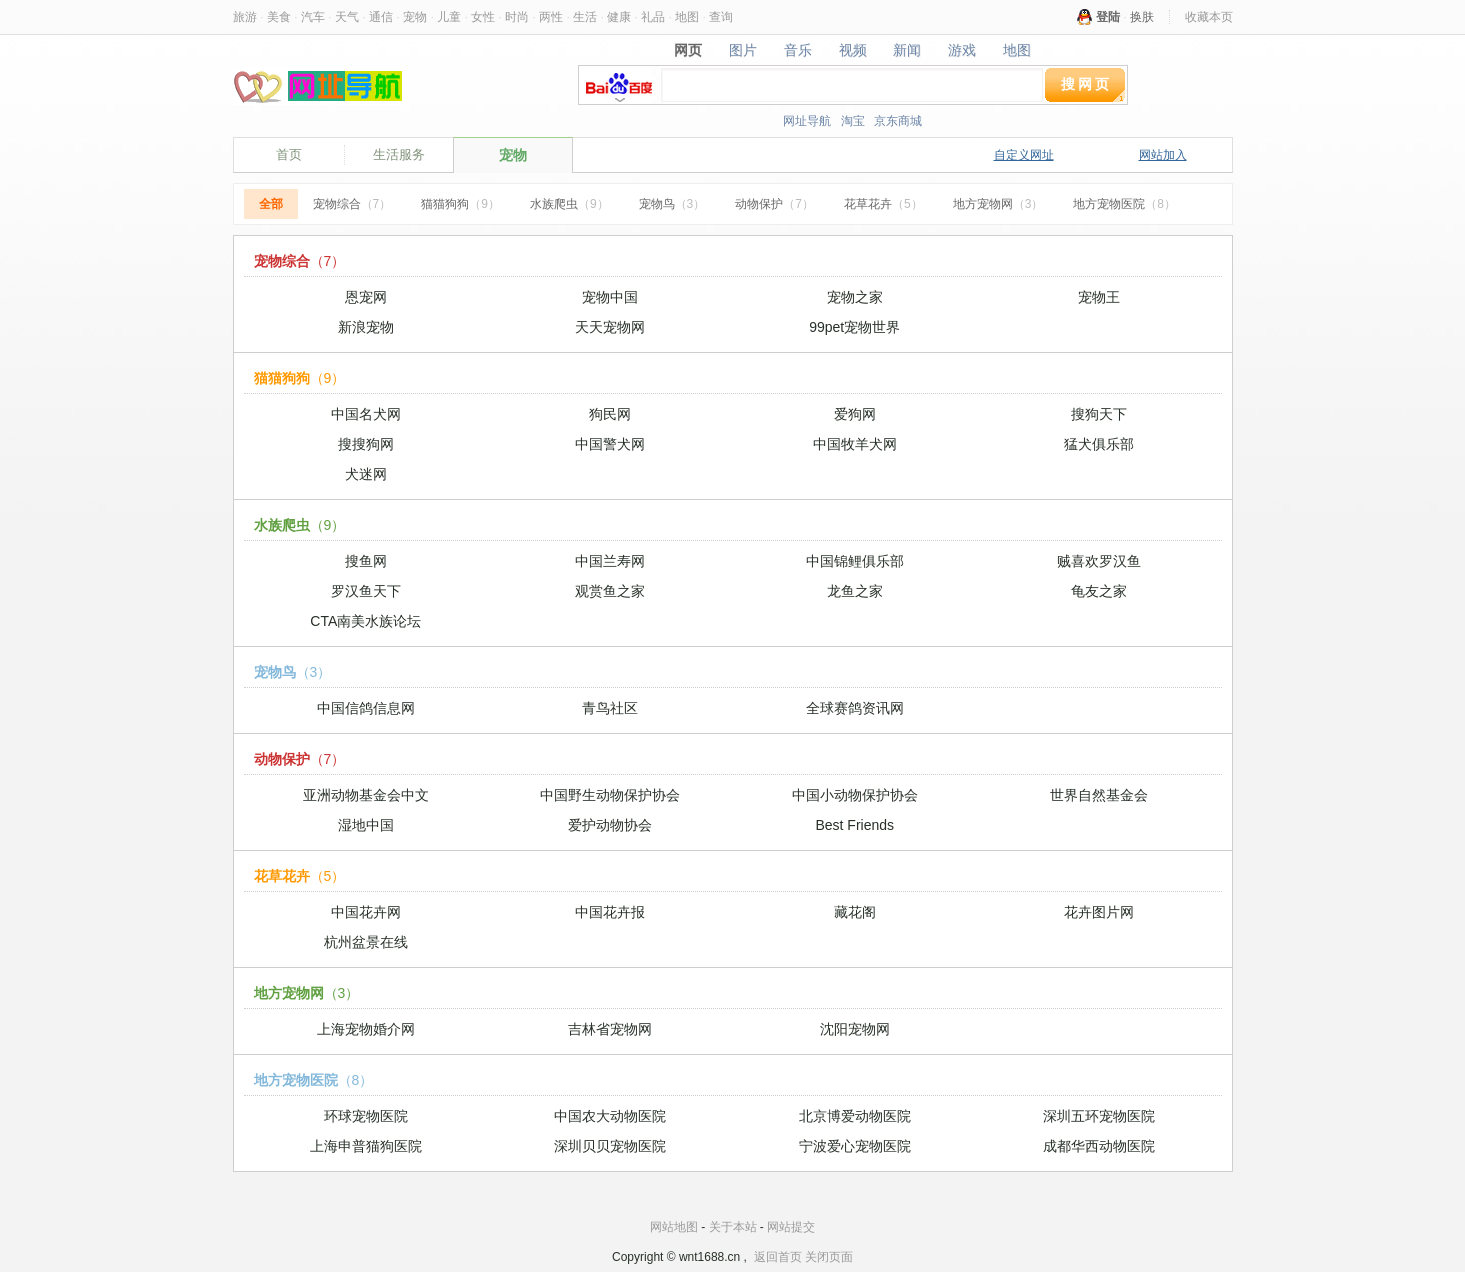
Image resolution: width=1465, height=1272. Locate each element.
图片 (742, 50)
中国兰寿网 (610, 561)
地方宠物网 (998, 204)
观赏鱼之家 (610, 591)
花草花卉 (883, 204)
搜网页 (1086, 84)
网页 (687, 50)
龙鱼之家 (855, 591)
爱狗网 (855, 414)
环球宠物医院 (366, 1116)
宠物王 (1099, 297)
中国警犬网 (610, 444)
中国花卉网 (366, 912)
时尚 (517, 17)
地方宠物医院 (1124, 204)
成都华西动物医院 (1099, 1146)
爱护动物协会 (610, 825)
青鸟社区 (610, 708)
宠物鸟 (672, 204)
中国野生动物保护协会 (610, 795)
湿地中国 (366, 825)
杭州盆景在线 (366, 942)
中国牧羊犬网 (855, 444)
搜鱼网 (366, 561)
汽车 (313, 17)
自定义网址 (1024, 155)
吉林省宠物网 (610, 1029)
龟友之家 (1099, 591)
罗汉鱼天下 (366, 591)
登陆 (1108, 17)
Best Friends (854, 825)
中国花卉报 (610, 912)
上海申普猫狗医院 (366, 1146)
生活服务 (399, 154)
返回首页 (778, 1257)
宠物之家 (855, 297)
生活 (585, 17)
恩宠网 (366, 297)
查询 (721, 17)
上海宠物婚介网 (366, 1029)
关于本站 (733, 1227)
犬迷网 (366, 474)
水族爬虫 (569, 204)
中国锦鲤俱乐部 (855, 561)
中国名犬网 (366, 414)
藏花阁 (855, 912)
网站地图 (674, 1227)
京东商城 (898, 121)
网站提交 (791, 1227)
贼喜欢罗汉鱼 (1099, 561)
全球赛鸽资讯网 (855, 708)
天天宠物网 (610, 327)
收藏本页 (1209, 17)
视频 (852, 50)
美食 (279, 17)
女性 (483, 17)
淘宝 (853, 121)
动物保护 (774, 204)
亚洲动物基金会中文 (366, 795)
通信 (381, 17)
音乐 (797, 50)
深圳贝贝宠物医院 (610, 1146)
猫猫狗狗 (460, 204)
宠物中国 (610, 297)
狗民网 (610, 414)
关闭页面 (829, 1257)
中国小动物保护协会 (855, 795)
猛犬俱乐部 (1099, 444)
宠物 (415, 17)
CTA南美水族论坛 (365, 621)
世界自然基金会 (1099, 795)
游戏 (962, 50)
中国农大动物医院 (610, 1116)
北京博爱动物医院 (855, 1116)
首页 (289, 154)
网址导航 (807, 121)
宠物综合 (352, 204)
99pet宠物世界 (854, 327)
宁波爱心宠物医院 (855, 1146)
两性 (551, 17)
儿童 (449, 17)
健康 (619, 17)
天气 (347, 17)
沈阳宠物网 (855, 1029)
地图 (687, 17)
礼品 (653, 17)
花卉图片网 (1099, 912)
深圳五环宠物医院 (1099, 1116)
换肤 (1142, 17)
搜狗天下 (1099, 414)
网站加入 (1163, 155)
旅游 (245, 17)
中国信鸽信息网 (366, 708)
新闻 (907, 50)
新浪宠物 (366, 327)
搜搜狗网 (366, 444)
